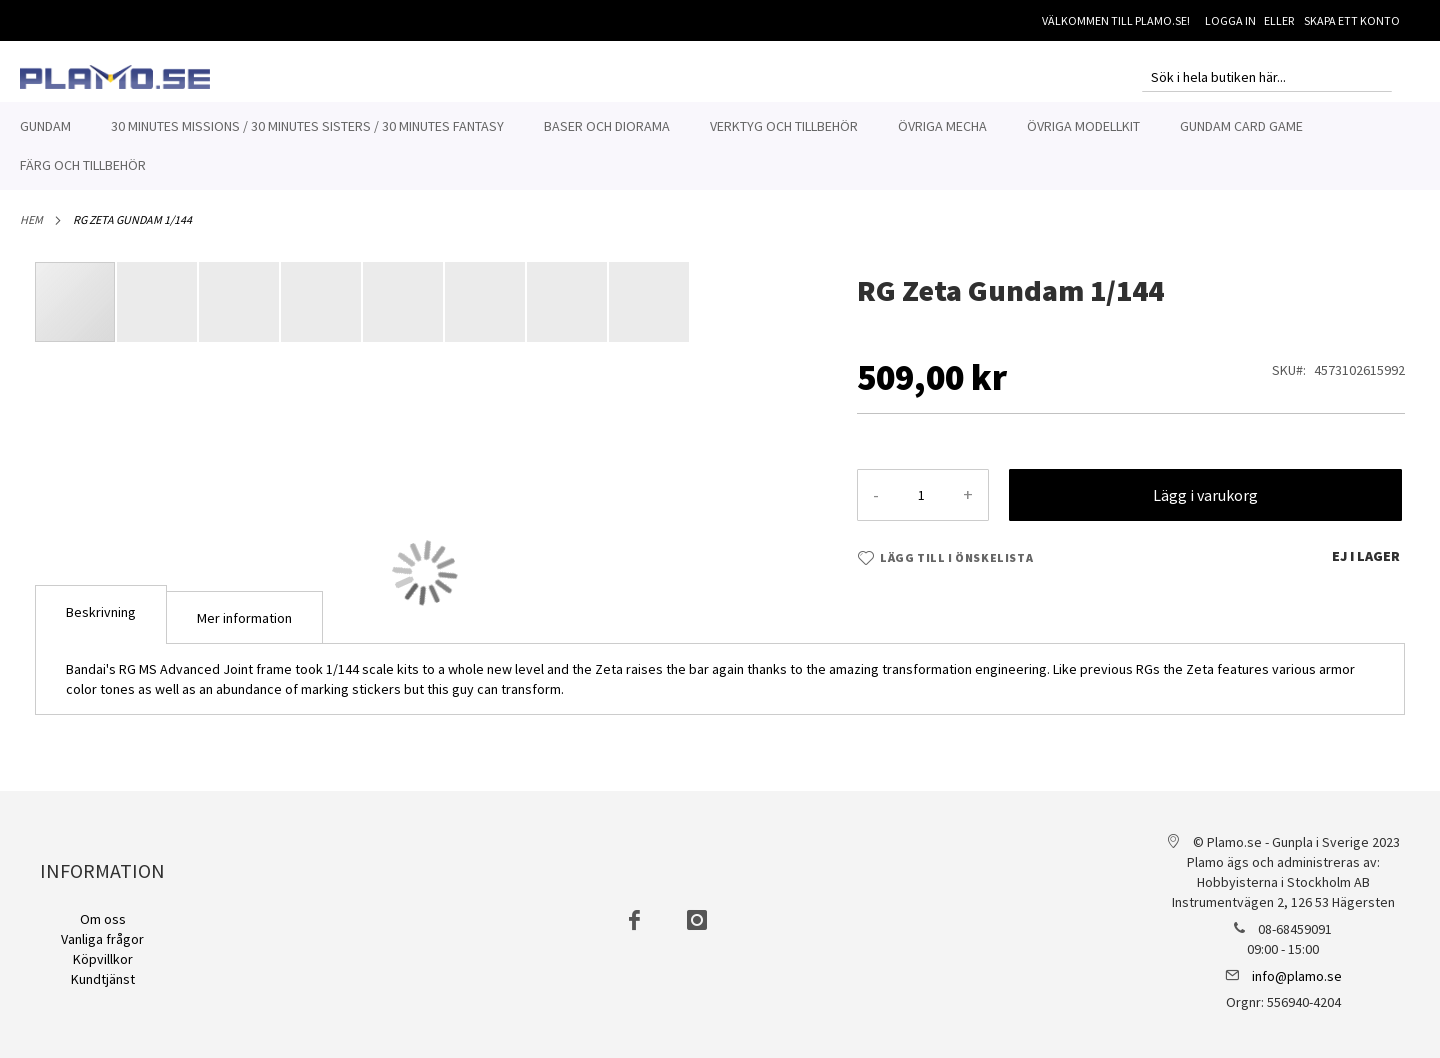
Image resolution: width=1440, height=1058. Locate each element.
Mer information (244, 618)
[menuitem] (45, 126)
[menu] (720, 146)
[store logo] (115, 77)
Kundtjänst (103, 979)
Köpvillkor (103, 959)
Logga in (1230, 20)
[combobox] (1267, 77)
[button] (158, 302)
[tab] (101, 614)
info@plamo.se (1297, 976)
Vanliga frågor (102, 939)
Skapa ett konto (1352, 20)
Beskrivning (101, 612)
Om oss (103, 919)
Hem (31, 219)
